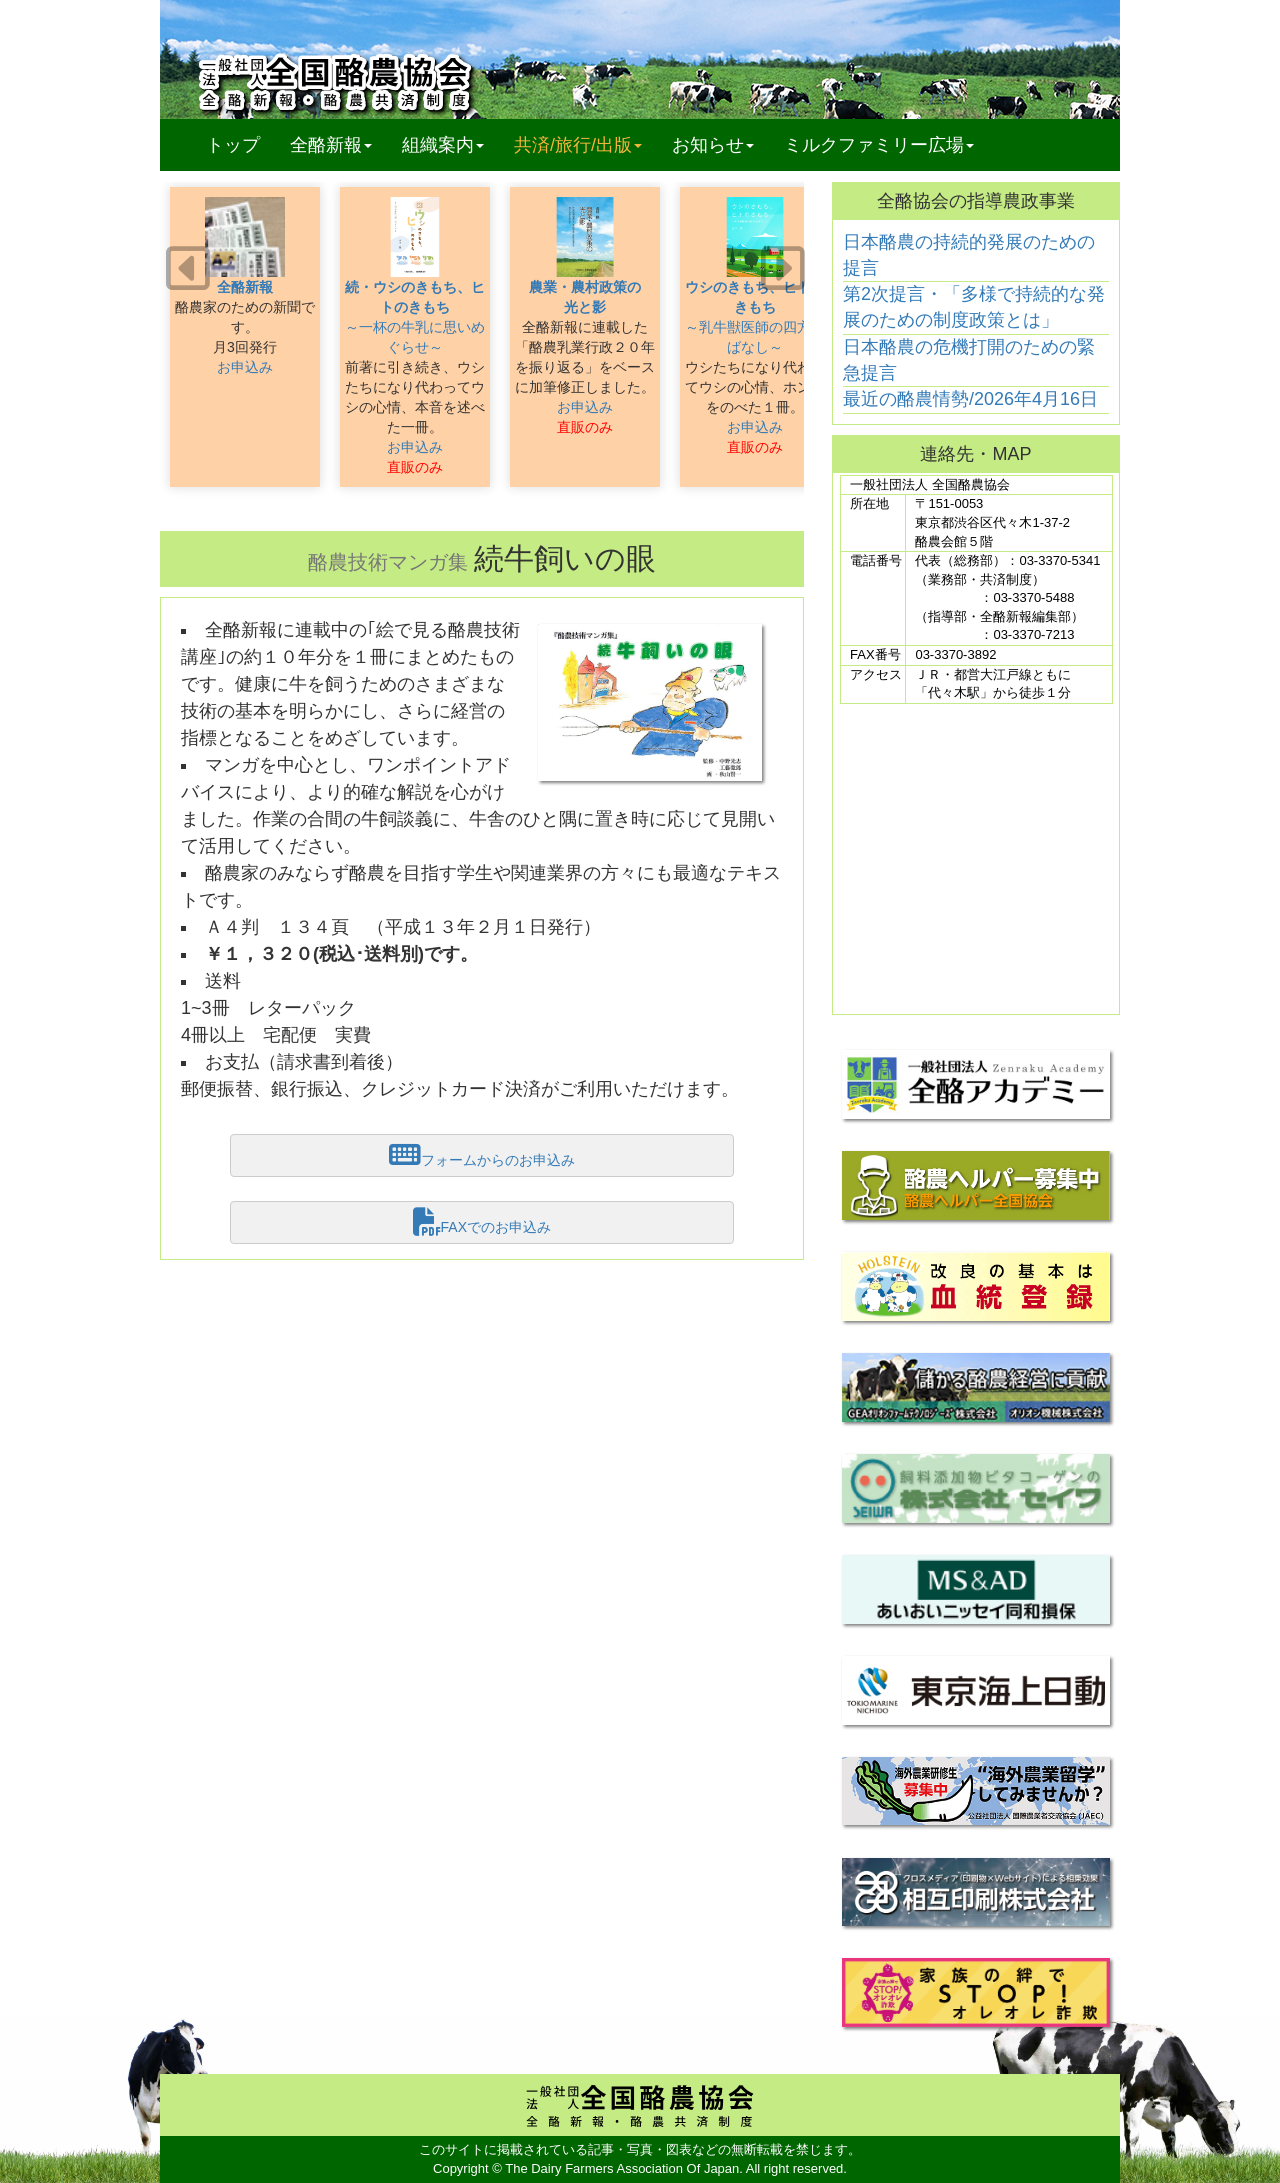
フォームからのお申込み (482, 1155)
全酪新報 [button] (338, 144)
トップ (233, 145)
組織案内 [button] (443, 145)
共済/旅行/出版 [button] (578, 145)
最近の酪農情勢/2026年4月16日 (970, 399)
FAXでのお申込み (482, 1222)
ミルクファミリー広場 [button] (879, 145)
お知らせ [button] (713, 145)
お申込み (245, 367)
